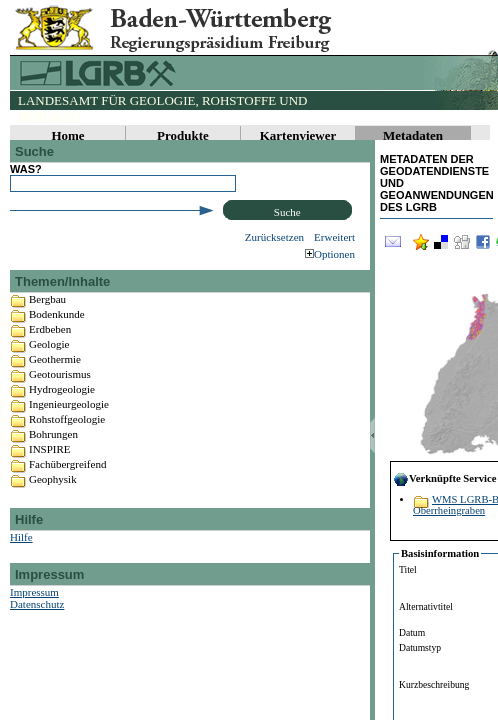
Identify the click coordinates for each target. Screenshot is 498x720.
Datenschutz (37, 643)
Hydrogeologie (62, 428)
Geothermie (55, 398)
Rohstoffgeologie (67, 458)
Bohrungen (53, 473)
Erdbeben (50, 368)
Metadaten (413, 135)
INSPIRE (50, 488)
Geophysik (53, 518)
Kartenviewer (298, 135)
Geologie (49, 383)
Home (67, 135)
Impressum (34, 631)
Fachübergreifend (67, 503)
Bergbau (47, 338)
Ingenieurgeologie (69, 443)
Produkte (183, 135)
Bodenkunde (57, 353)
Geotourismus (60, 413)
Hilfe (21, 576)
